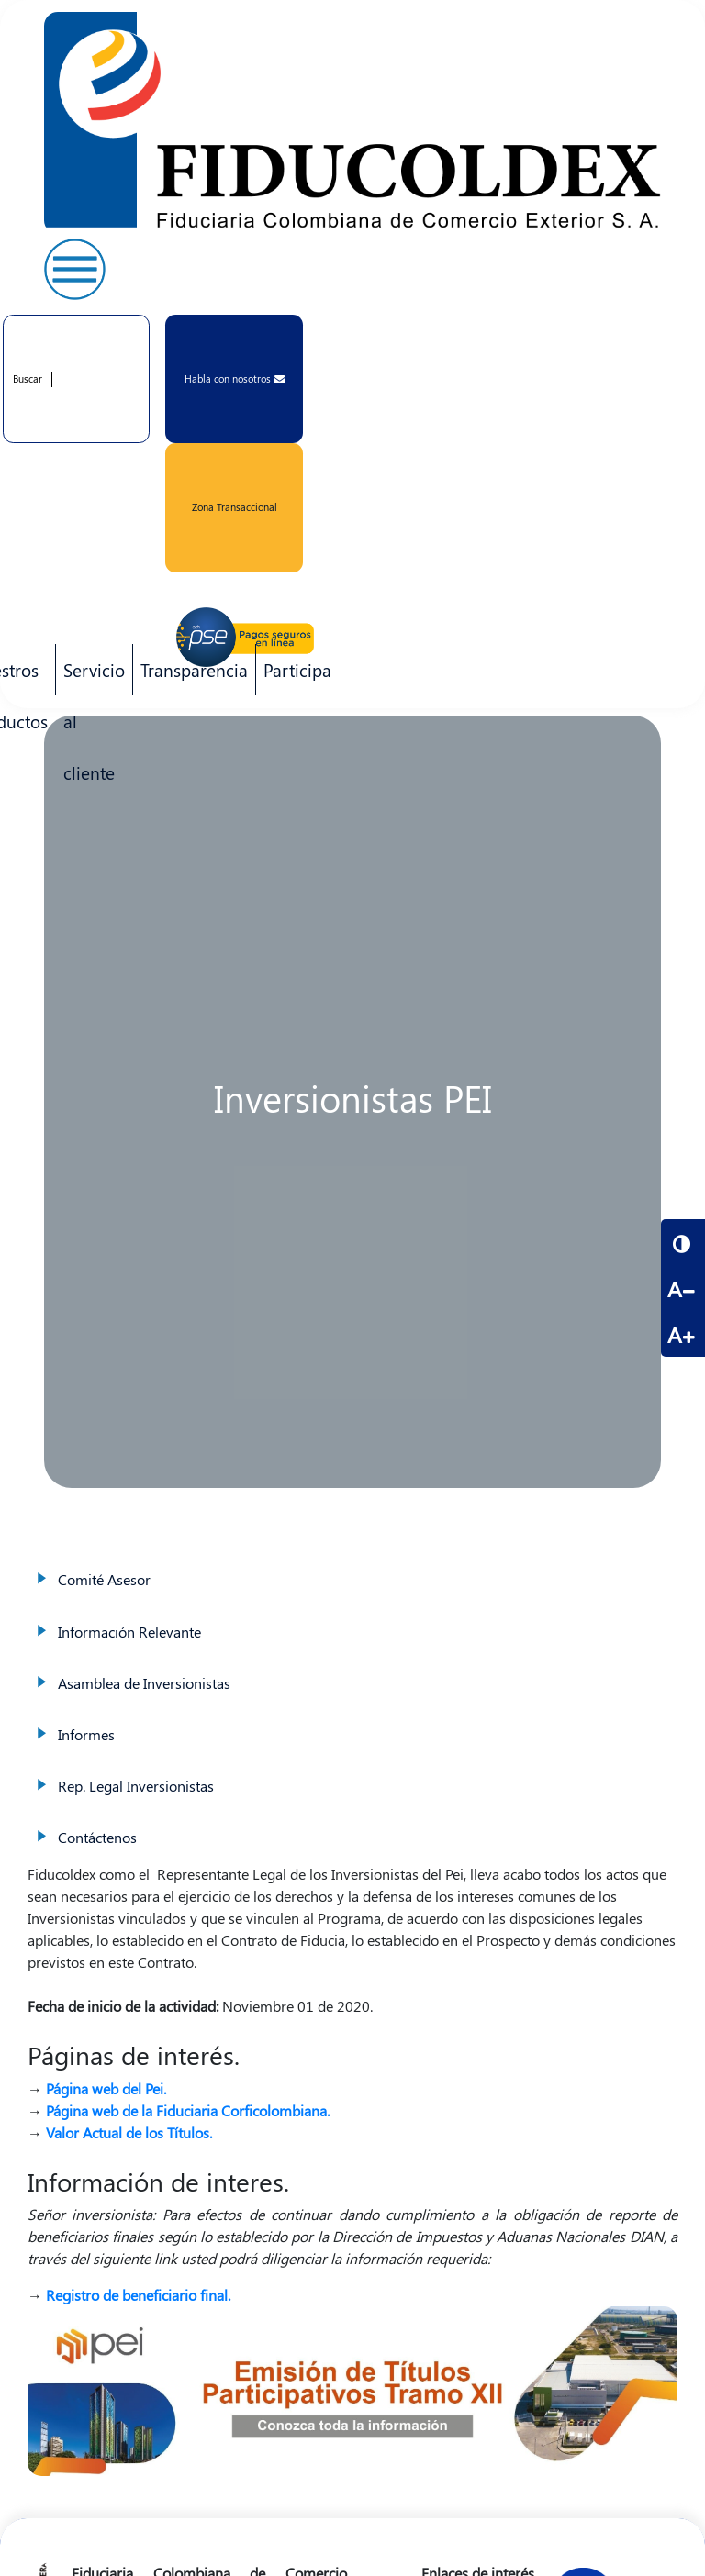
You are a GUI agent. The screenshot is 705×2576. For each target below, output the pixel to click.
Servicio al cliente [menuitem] (90, 676)
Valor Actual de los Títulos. (129, 2132)
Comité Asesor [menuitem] (352, 1561)
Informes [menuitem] (352, 1716)
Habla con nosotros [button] (235, 378)
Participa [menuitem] (293, 676)
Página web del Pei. (106, 2088)
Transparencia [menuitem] (194, 670)
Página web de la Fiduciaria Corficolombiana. (188, 2110)
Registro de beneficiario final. (138, 2294)
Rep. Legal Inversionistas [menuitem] (352, 1767)
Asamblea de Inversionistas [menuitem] (352, 1665)
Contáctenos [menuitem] (352, 1819)
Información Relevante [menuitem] (352, 1613)
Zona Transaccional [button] (234, 507)
